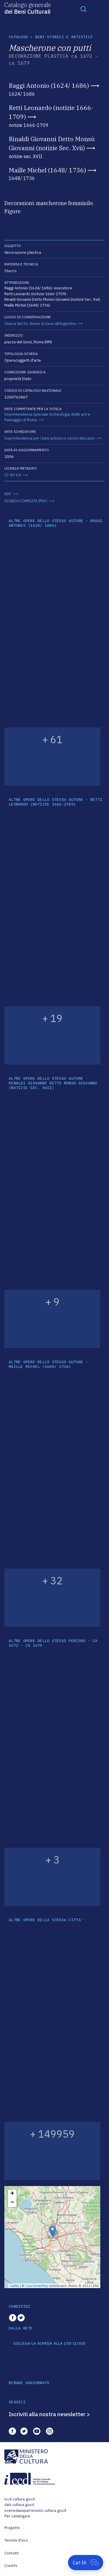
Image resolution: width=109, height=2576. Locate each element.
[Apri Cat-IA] (85, 2562)
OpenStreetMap (36, 2286)
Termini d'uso (16, 2540)
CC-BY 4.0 (12, 475)
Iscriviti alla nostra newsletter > (49, 2414)
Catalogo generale (27, 8)
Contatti (11, 2553)
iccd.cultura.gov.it (19, 2499)
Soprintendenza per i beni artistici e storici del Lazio (49, 438)
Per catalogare (17, 2516)
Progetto (12, 2527)
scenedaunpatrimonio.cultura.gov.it (35, 2510)
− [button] (12, 2202)
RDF (7, 493)
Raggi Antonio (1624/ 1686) (49, 85)
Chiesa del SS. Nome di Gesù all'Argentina (40, 323)
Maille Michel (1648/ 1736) (47, 170)
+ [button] (12, 2194)
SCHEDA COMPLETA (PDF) (25, 500)
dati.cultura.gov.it (19, 2504)
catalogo (18, 36)
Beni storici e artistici (64, 36)
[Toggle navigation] (83, 8)
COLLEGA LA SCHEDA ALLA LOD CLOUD (49, 2343)
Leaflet (14, 2286)
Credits (10, 2565)
